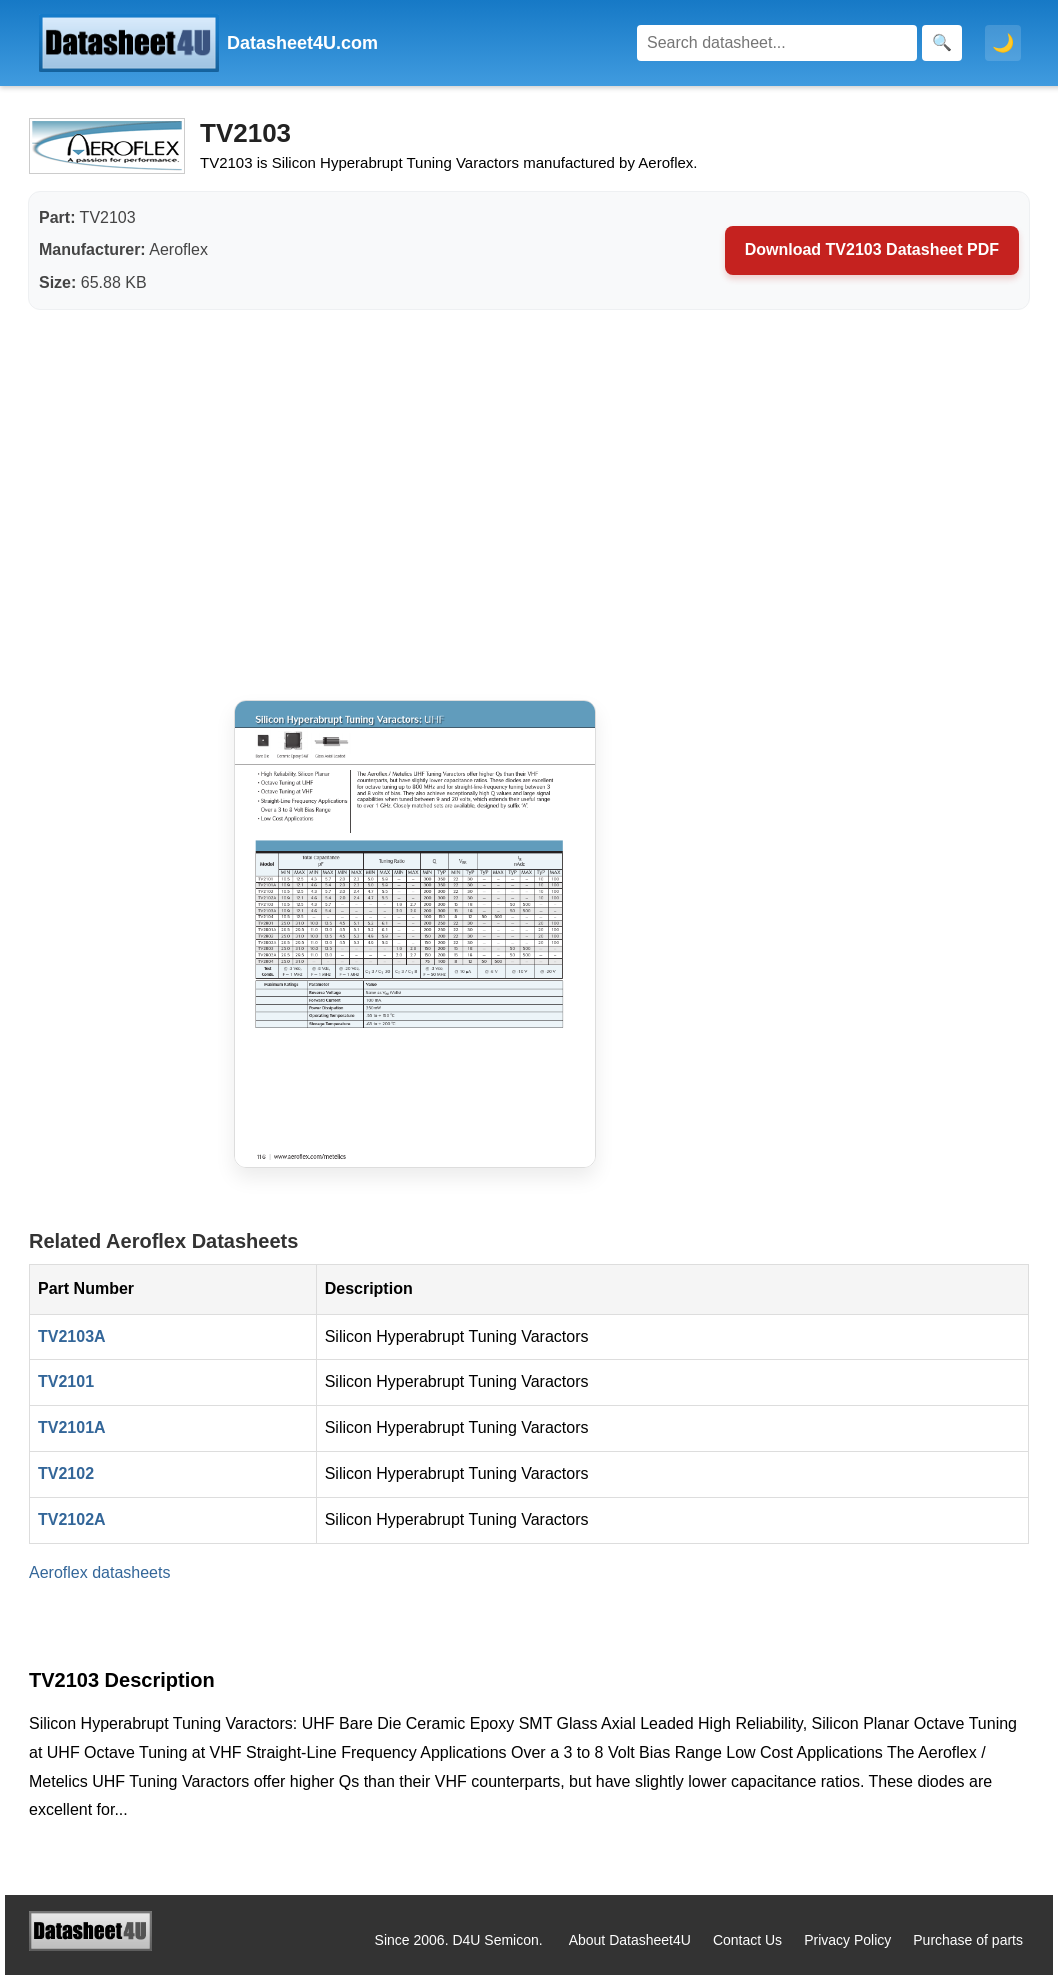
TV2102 (66, 1473)
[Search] (777, 43)
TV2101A (72, 1427)
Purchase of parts (968, 1940)
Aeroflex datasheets (99, 1572)
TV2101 (66, 1381)
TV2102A (72, 1519)
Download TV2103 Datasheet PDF (872, 249)
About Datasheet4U (630, 1940)
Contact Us (747, 1940)
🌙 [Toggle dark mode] (1003, 43)
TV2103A (72, 1336)
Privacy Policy (847, 1940)
